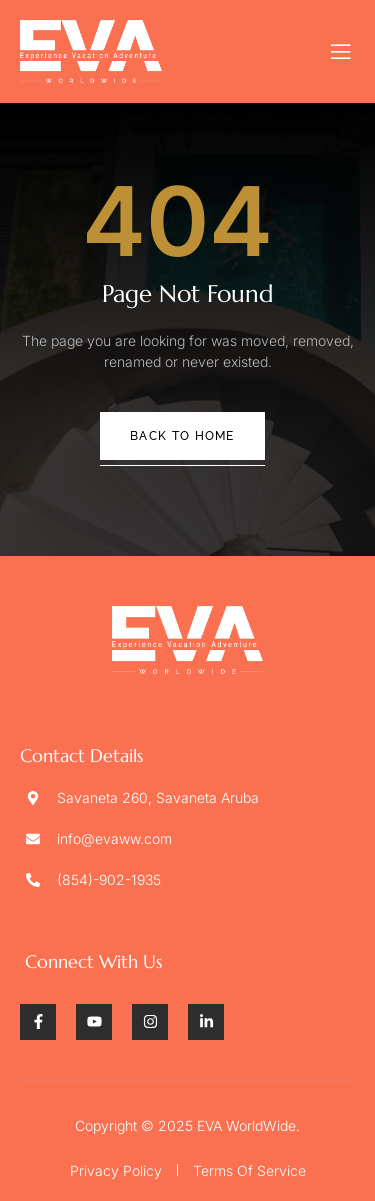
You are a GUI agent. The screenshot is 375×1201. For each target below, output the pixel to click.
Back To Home (182, 436)
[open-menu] (341, 52)
